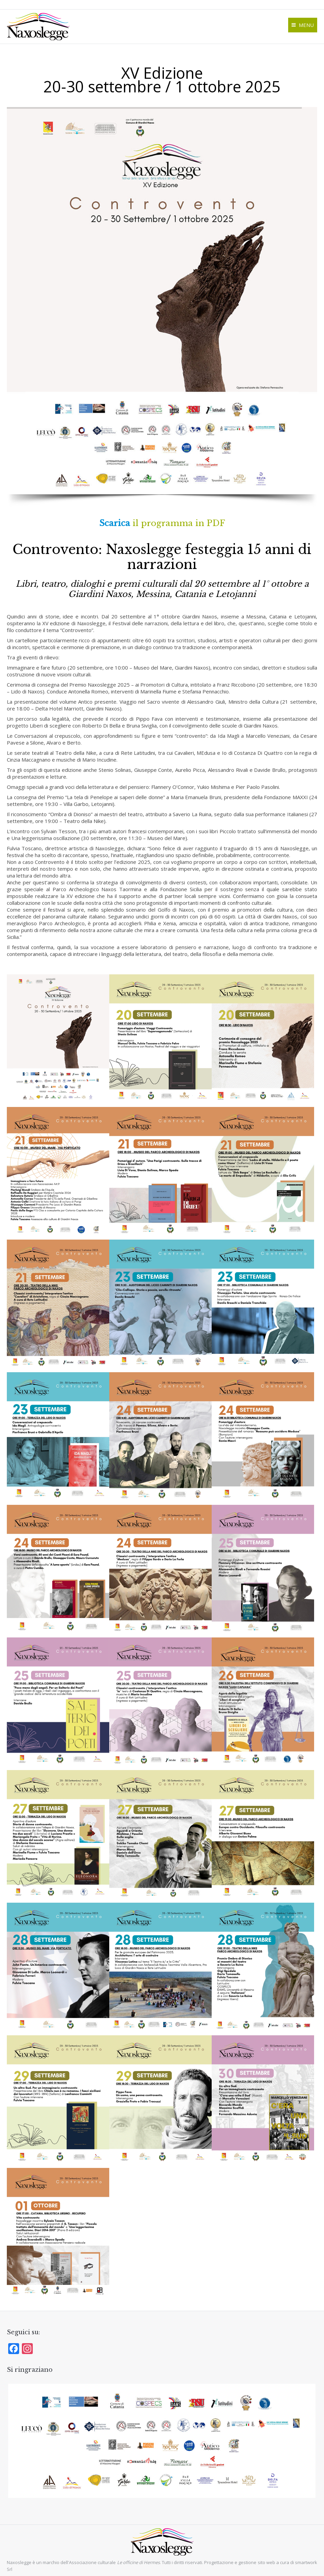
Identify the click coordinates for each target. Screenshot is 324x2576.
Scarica (114, 523)
